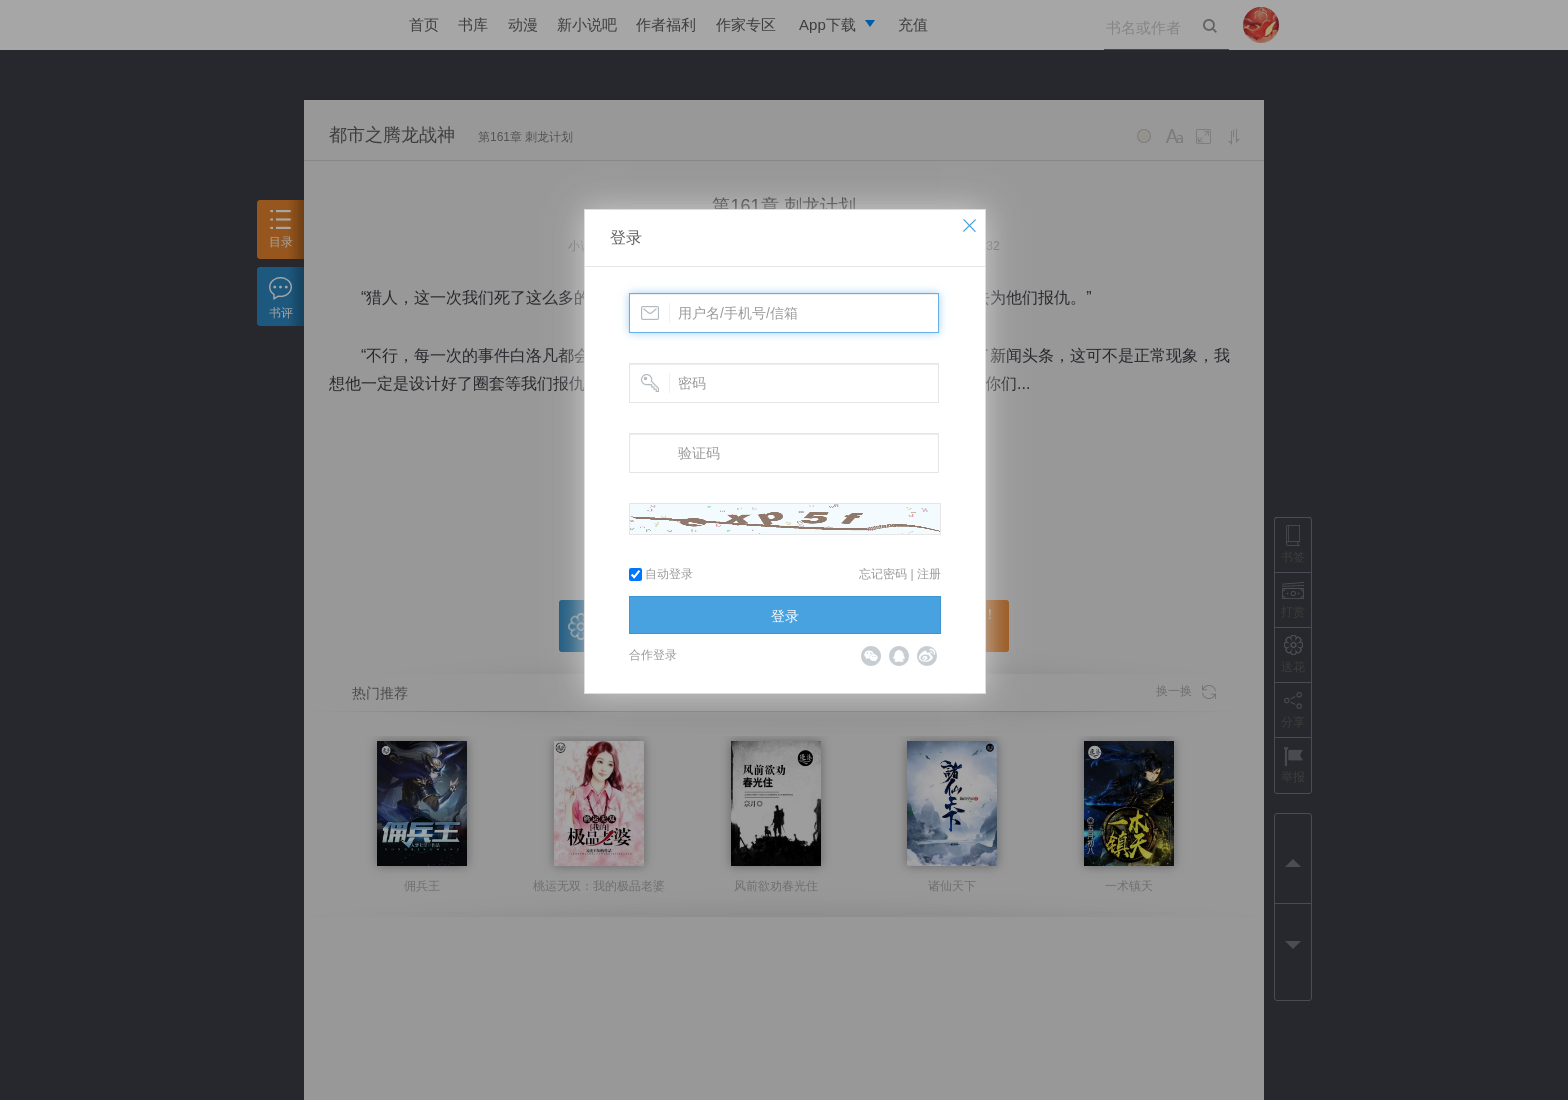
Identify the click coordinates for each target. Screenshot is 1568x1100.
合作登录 (653, 655)
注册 (929, 574)
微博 (927, 656)
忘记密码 (883, 574)
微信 (871, 656)
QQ (899, 656)
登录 (626, 237)
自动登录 (661, 574)
